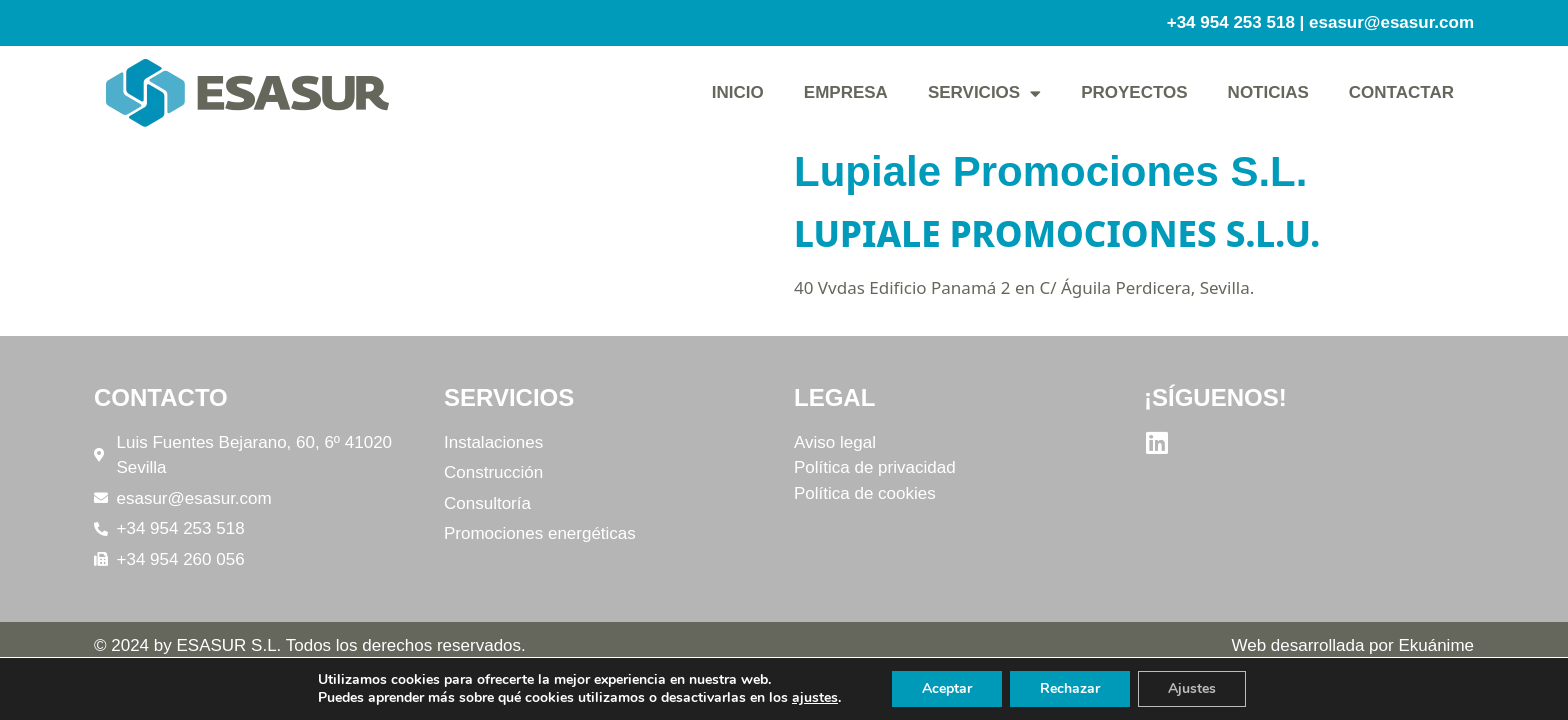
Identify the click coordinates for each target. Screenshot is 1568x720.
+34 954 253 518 (1231, 22)
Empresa (846, 92)
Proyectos (1134, 92)
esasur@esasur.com (1391, 22)
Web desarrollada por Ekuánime (1352, 645)
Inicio (738, 92)
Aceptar (947, 688)
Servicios (984, 93)
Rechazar (1070, 688)
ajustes (815, 698)
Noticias (1268, 92)
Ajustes (1192, 688)
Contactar (1401, 92)
